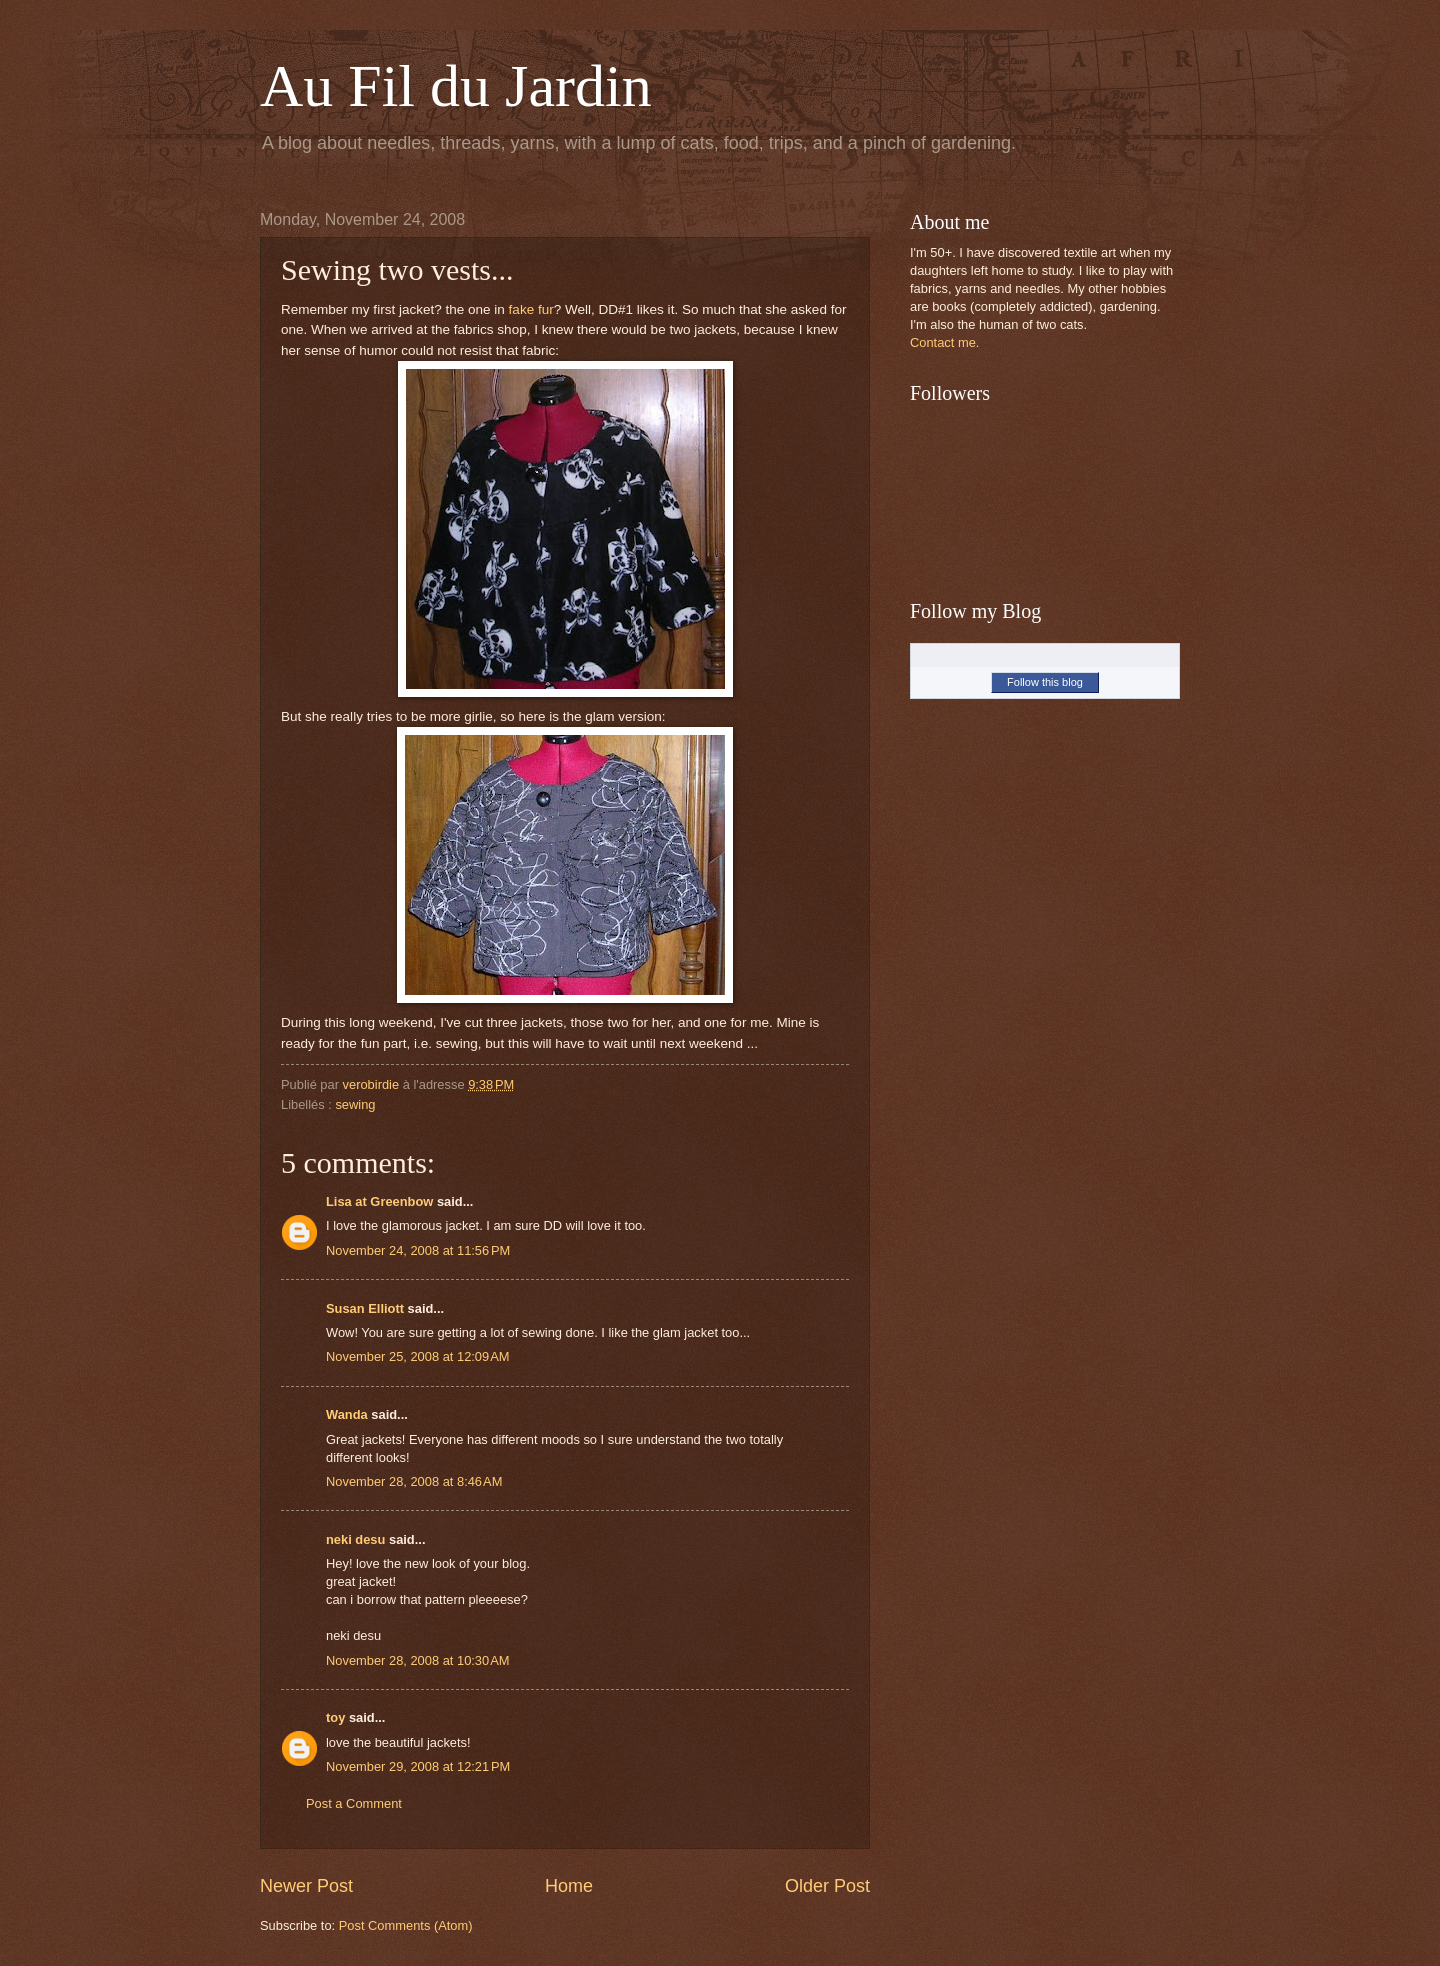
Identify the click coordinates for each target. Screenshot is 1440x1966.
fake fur (529, 309)
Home (569, 1886)
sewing (355, 1104)
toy (335, 1717)
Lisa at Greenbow (379, 1201)
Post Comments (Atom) (406, 1925)
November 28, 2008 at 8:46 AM (414, 1481)
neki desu (355, 1539)
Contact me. (944, 342)
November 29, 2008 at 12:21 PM (418, 1766)
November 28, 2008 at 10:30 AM (418, 1660)
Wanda (347, 1414)
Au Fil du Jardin (456, 86)
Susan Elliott (365, 1308)
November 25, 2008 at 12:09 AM (418, 1356)
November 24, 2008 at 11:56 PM (418, 1250)
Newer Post (306, 1886)
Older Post (827, 1886)
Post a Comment (354, 1803)
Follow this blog (1045, 682)
